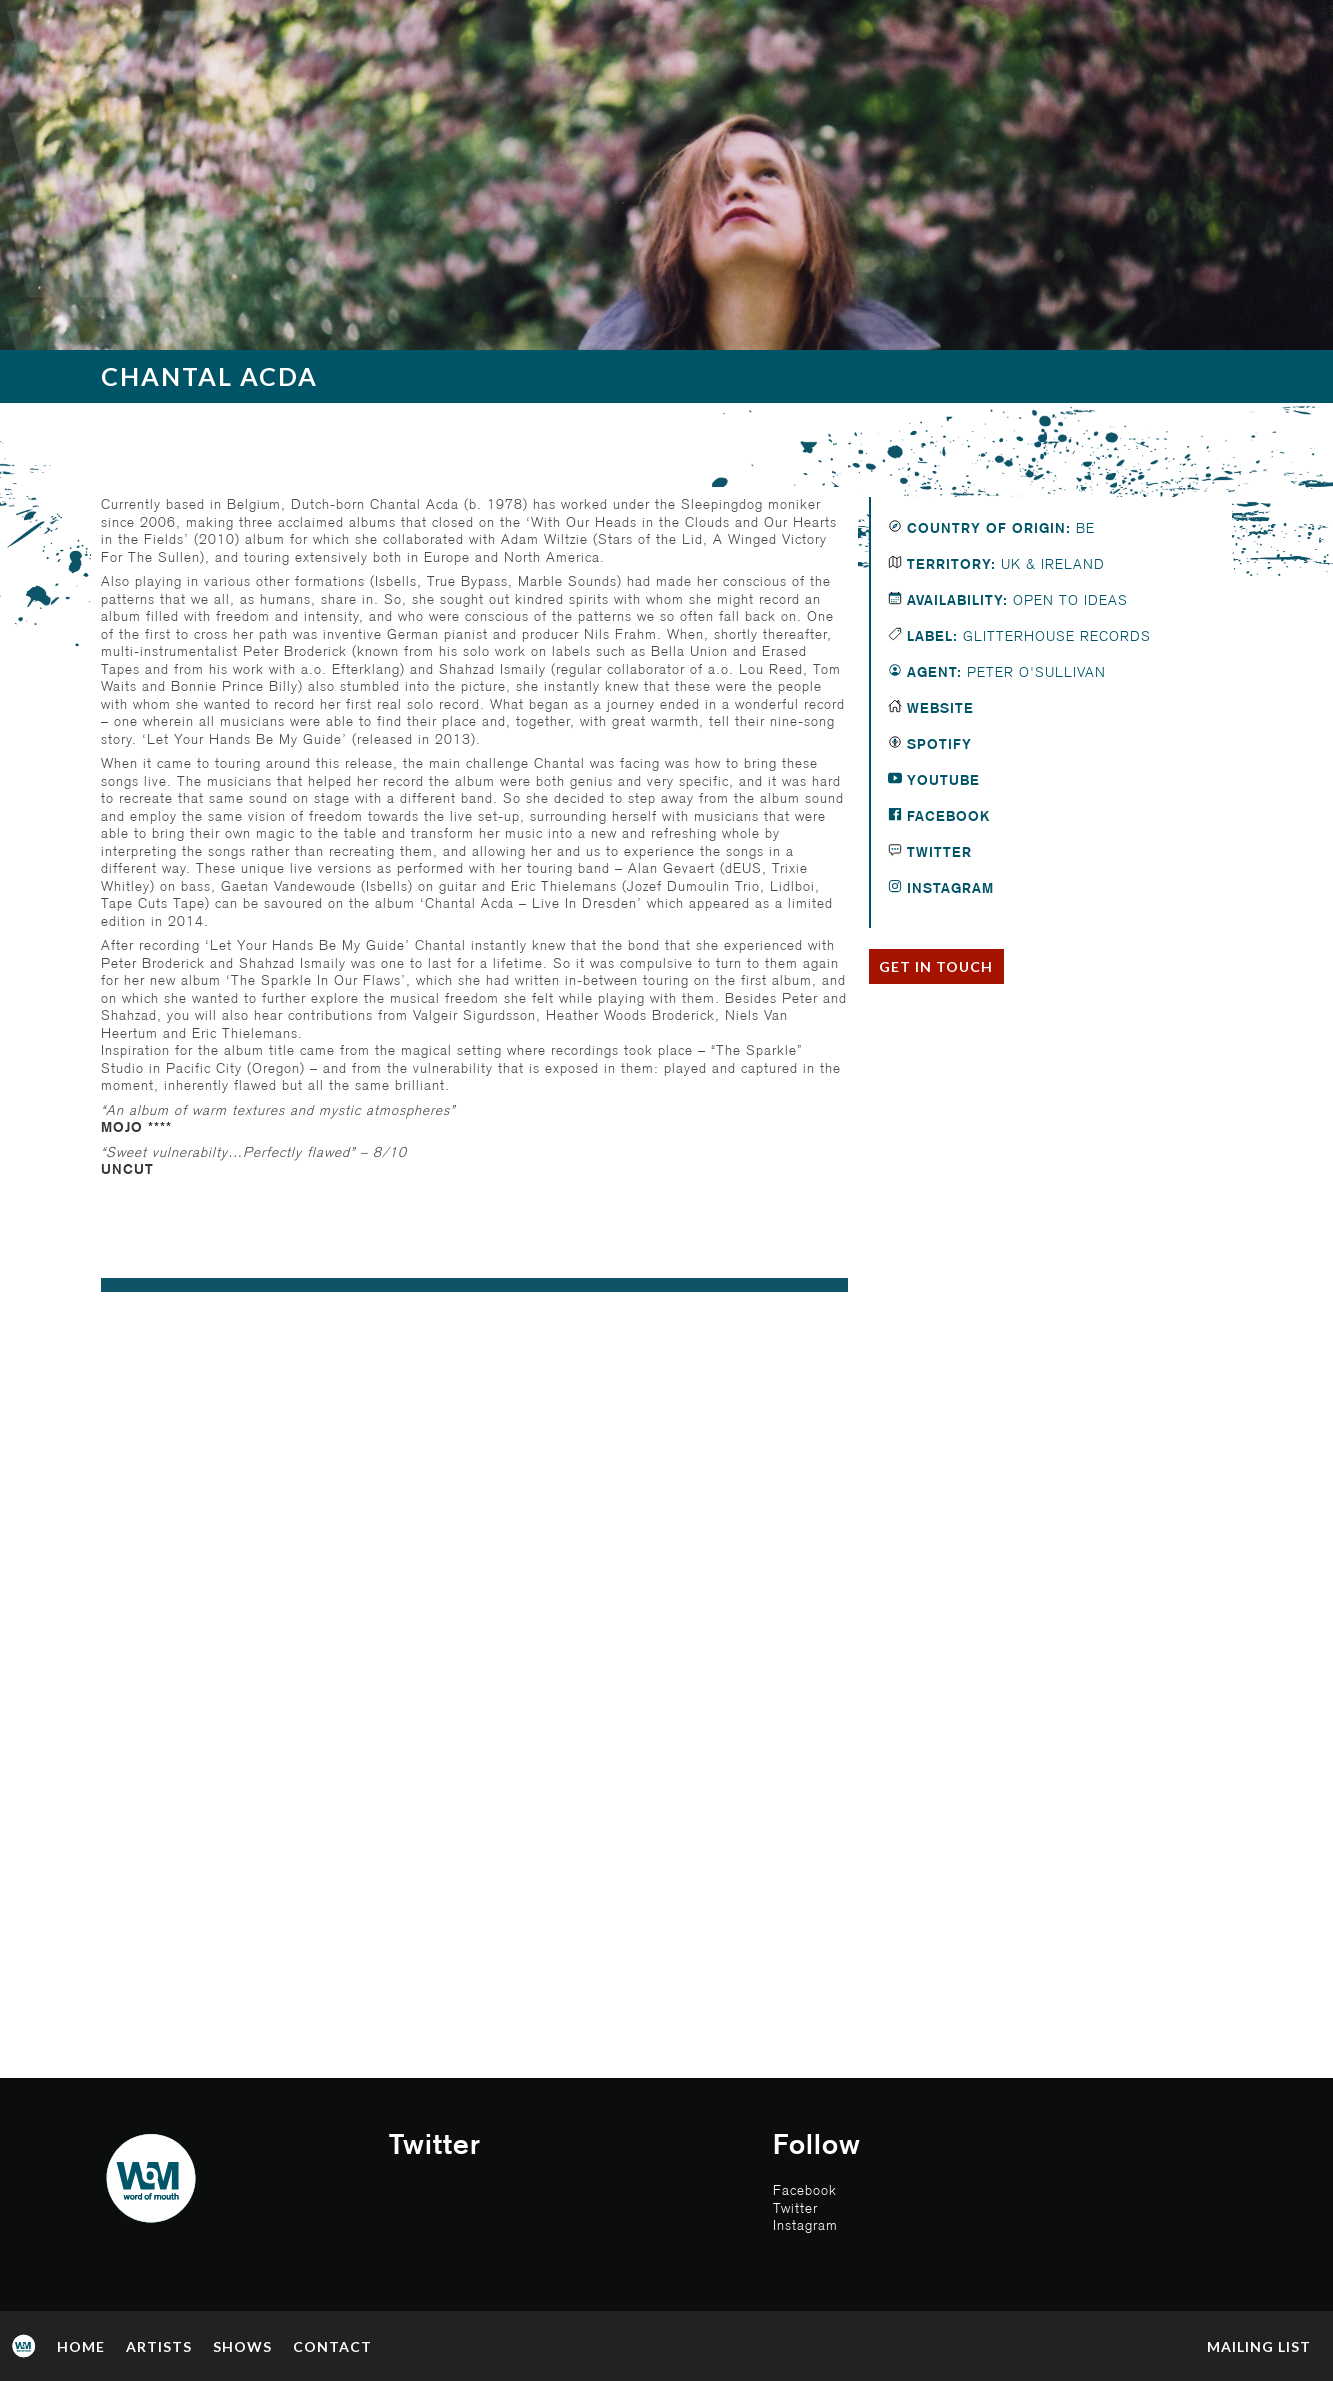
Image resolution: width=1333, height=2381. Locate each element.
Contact (332, 2346)
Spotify (937, 745)
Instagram (948, 889)
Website (938, 709)
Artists (159, 2346)
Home (81, 2346)
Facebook (946, 817)
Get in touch (936, 966)
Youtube (941, 781)
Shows (242, 2346)
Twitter (937, 853)
